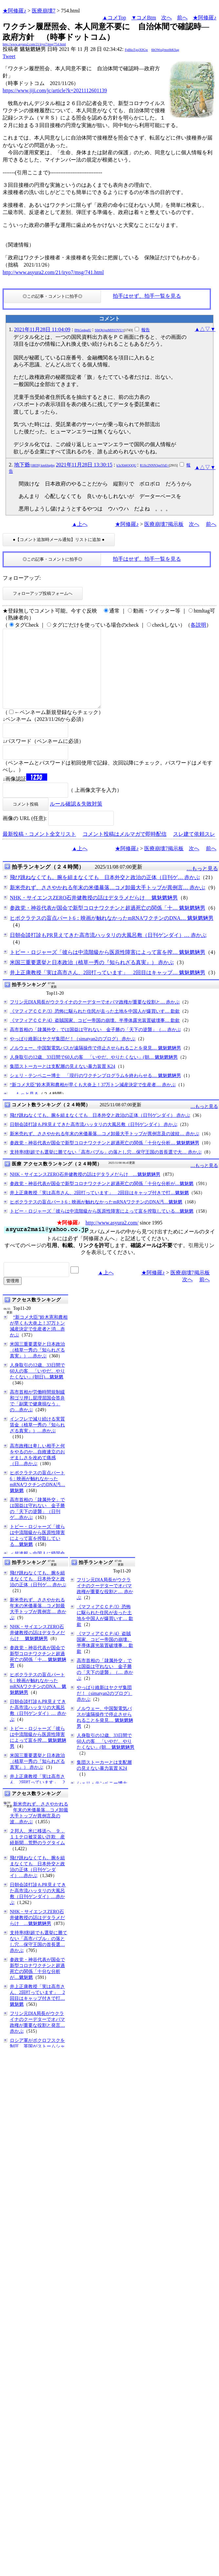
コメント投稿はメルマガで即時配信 (125, 850)
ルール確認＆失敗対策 (76, 819)
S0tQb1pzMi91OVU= (109, 330)
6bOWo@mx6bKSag (165, 50)
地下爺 (34, 464)
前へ (182, 17)
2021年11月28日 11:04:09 (42, 329)
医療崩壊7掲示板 (164, 524)
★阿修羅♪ (14, 10)
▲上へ (80, 524)
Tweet (9, 56)
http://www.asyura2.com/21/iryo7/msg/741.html (53, 272)
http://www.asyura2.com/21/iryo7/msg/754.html (34, 44)
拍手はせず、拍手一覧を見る (147, 296)
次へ (166, 17)
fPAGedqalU (82, 330)
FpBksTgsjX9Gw (136, 50)
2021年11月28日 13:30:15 (84, 464)
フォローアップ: (22, 578)
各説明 (198, 625)
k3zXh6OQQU (126, 465)
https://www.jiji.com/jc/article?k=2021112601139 (55, 90)
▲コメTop (114, 17)
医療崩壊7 (43, 10)
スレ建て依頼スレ (194, 850)
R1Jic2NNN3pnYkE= (154, 465)
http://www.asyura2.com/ (112, 1238)
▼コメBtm (143, 17)
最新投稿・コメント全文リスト (39, 850)
